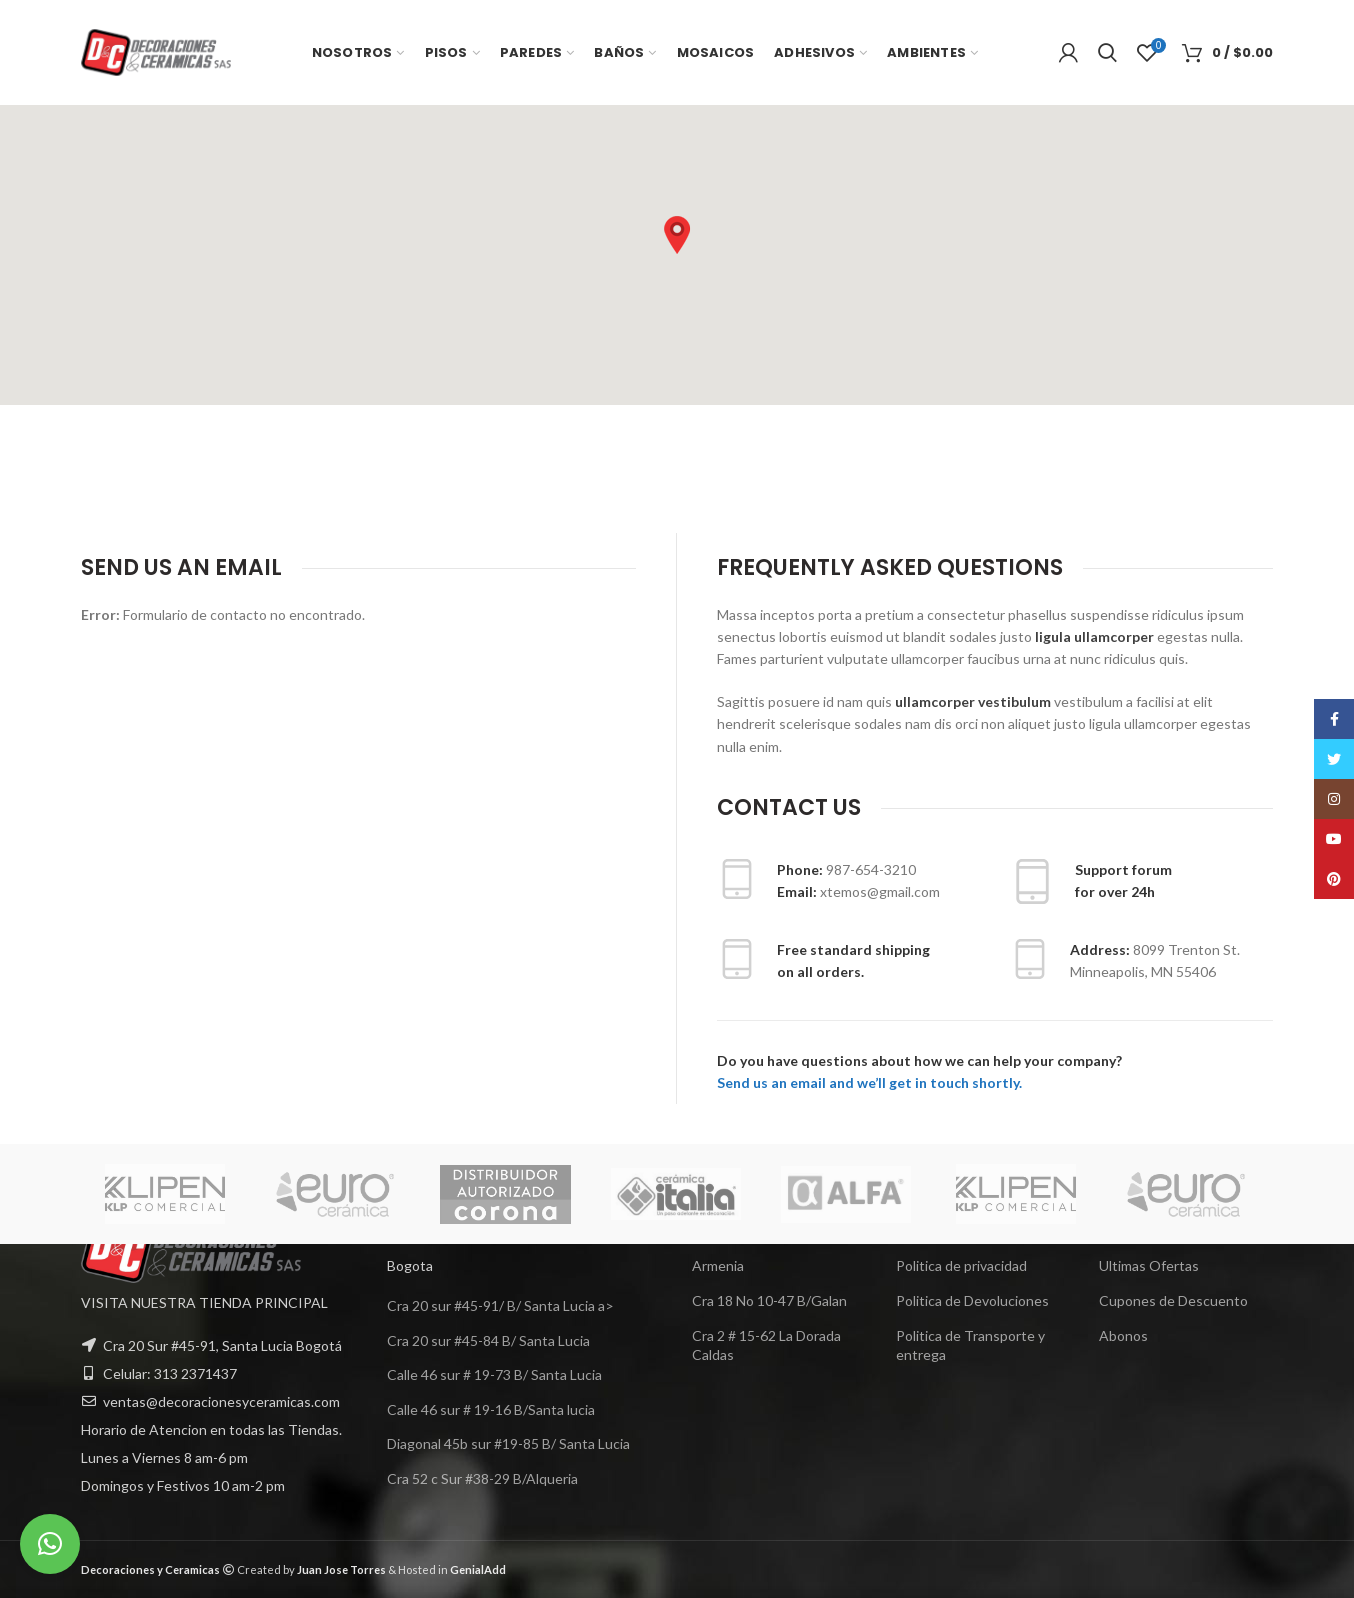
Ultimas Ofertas (1149, 1265)
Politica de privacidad (961, 1265)
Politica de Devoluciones (972, 1300)
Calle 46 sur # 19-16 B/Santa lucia (491, 1409)
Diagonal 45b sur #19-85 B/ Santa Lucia (508, 1443)
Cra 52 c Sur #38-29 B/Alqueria (482, 1478)
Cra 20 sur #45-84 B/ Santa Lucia (488, 1340)
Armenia (718, 1265)
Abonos (1123, 1335)
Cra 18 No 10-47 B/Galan (769, 1300)
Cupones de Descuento (1173, 1300)
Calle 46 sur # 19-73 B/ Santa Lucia (494, 1374)
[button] (677, 235)
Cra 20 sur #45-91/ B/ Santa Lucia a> (500, 1305)
